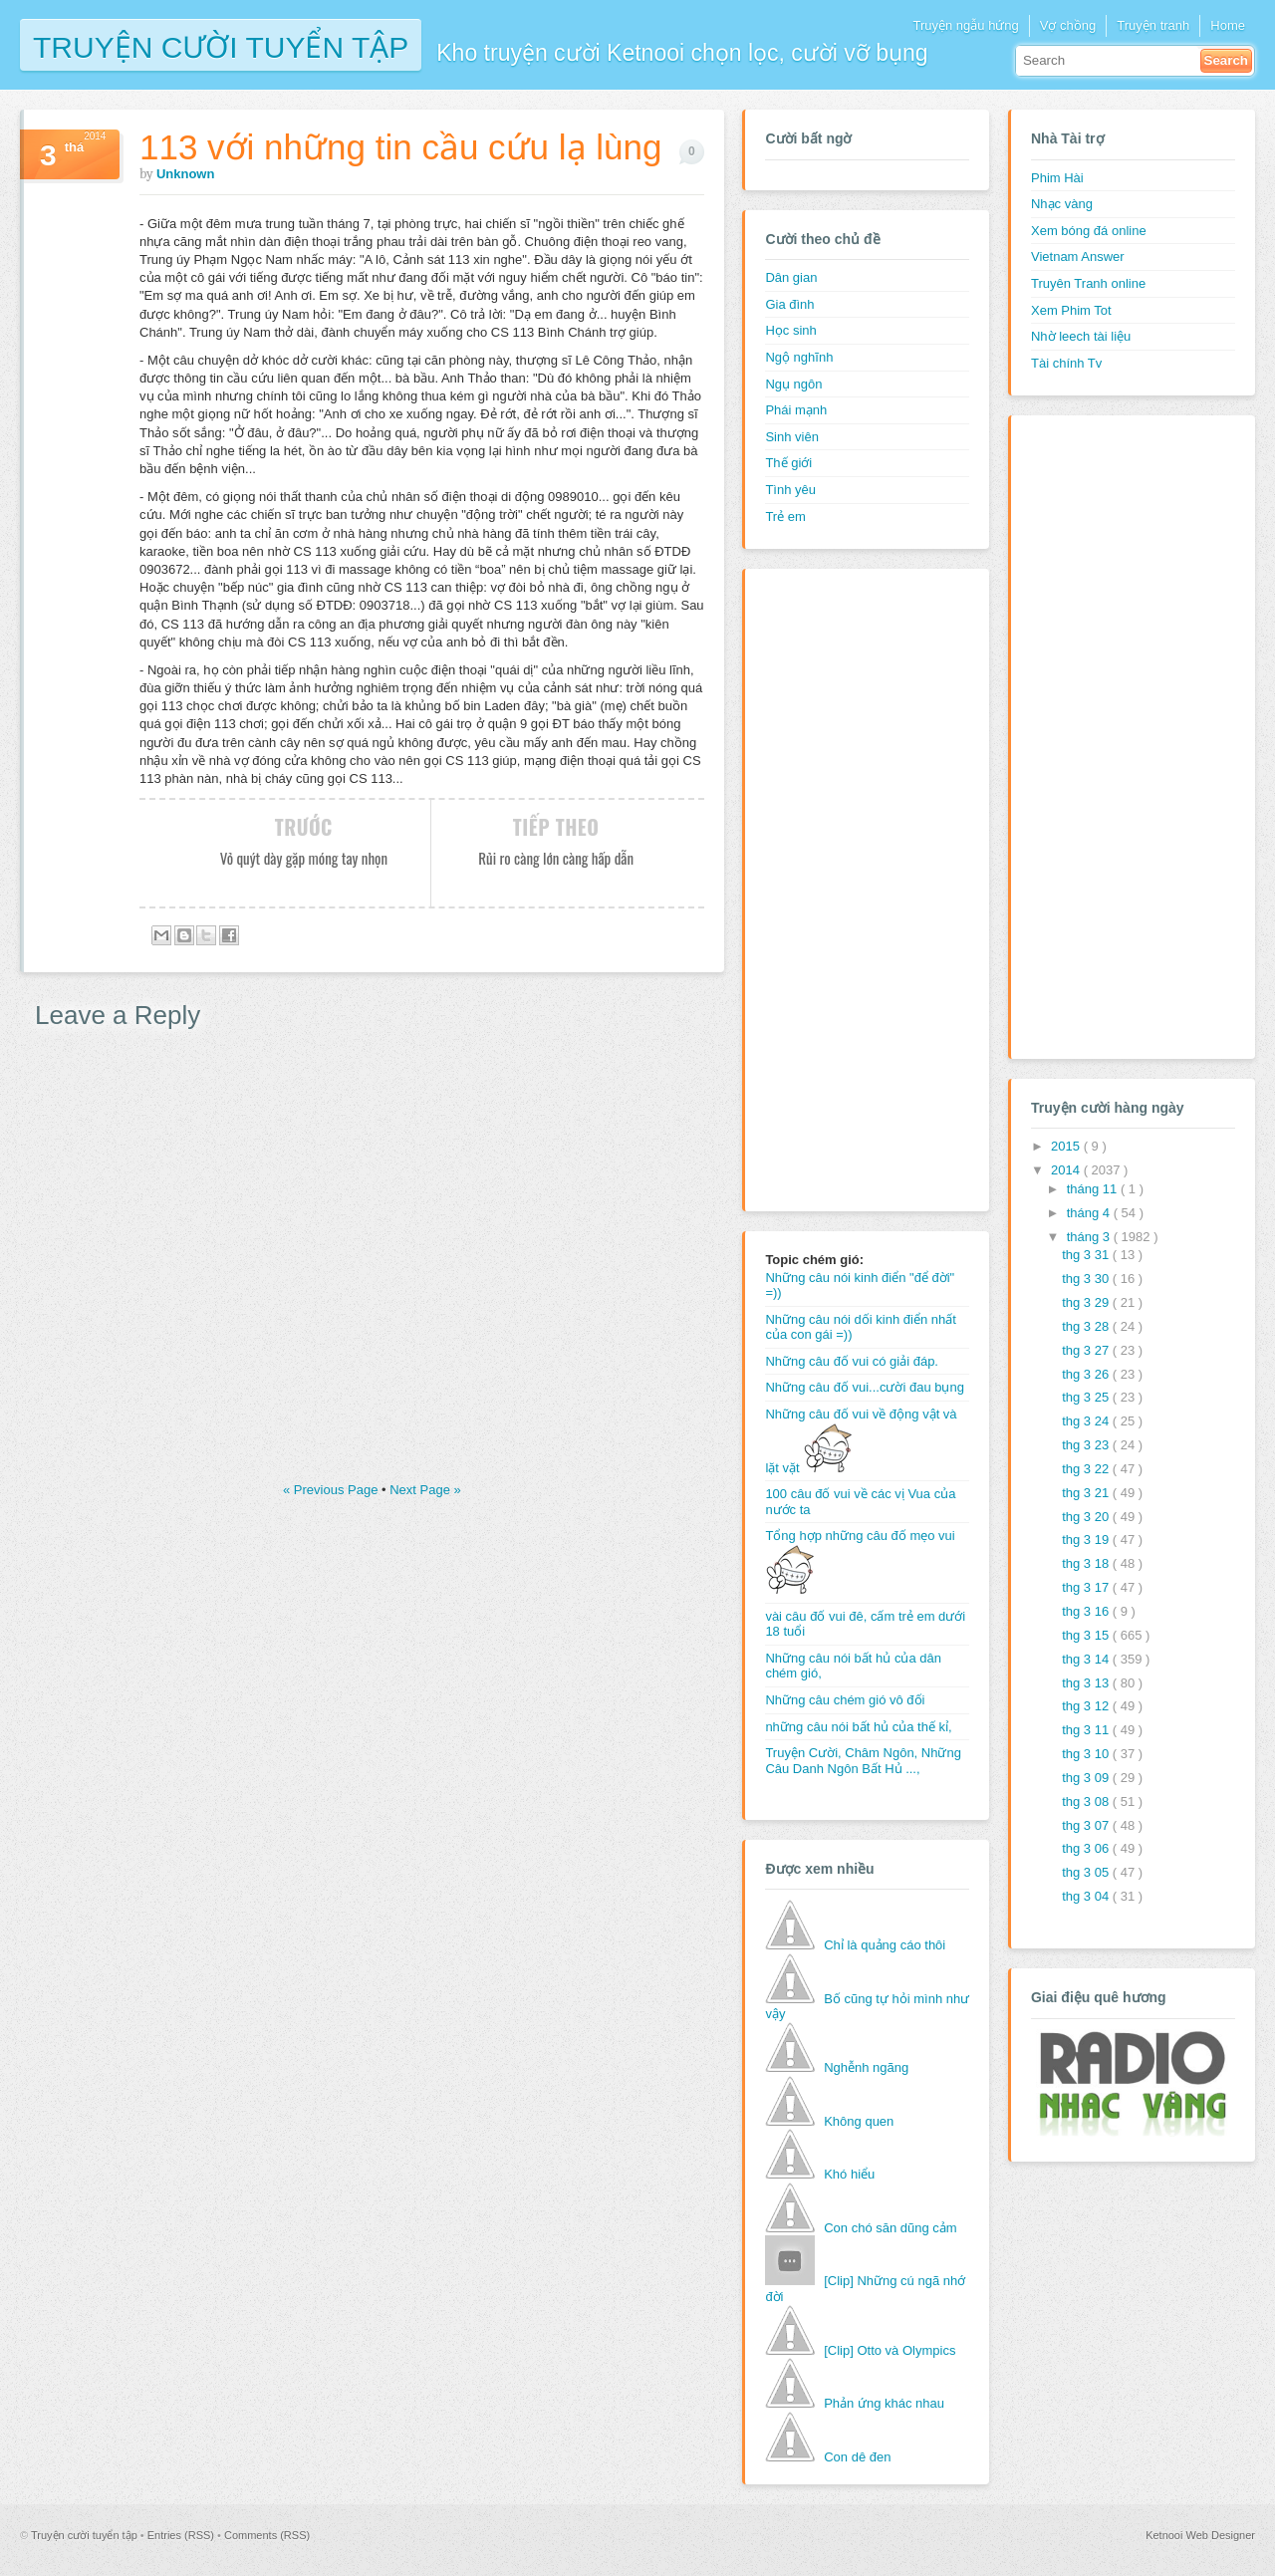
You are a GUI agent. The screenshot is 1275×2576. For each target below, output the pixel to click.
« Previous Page (332, 1489)
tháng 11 (1094, 1188)
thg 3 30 (1087, 1278)
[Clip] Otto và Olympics (889, 2350)
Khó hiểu (849, 2174)
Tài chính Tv (1066, 363)
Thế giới (788, 462)
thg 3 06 (1087, 1848)
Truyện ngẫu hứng (965, 25)
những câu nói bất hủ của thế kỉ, (858, 1726)
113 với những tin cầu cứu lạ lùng (400, 147)
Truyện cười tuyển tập (220, 45)
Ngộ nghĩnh (799, 357)
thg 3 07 (1087, 1825)
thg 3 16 (1087, 1611)
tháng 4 (1090, 1212)
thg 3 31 (1087, 1254)
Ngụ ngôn (793, 384)
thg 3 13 (1087, 1682)
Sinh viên (791, 436)
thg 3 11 (1087, 1729)
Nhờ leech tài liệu (1081, 336)
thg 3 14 (1087, 1659)
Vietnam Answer (1078, 256)
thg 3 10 (1087, 1753)
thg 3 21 (1087, 1492)
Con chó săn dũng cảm (890, 2227)
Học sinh (790, 330)
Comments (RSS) (267, 2535)
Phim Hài (1057, 177)
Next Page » (425, 1489)
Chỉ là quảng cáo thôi (884, 1944)
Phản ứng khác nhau (884, 2403)
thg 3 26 (1087, 1374)
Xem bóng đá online (1089, 230)
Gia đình (789, 304)
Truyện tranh (1153, 25)
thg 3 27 (1087, 1350)
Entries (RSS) (182, 2535)
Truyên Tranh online (1088, 283)
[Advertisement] (844, 887)
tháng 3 (1090, 1236)
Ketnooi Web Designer (1200, 2535)
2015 (1067, 1146)
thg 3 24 (1087, 1421)
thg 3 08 (1087, 1801)
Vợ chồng (1068, 25)
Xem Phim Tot (1071, 310)
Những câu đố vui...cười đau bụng (864, 1387)
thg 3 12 (1087, 1705)
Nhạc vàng (1062, 203)
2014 (1067, 1169)
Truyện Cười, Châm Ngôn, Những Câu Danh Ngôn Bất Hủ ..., (863, 1760)
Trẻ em (785, 516)
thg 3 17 (1087, 1587)
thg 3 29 (1087, 1302)
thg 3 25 (1087, 1397)
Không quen (858, 2121)
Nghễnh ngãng (866, 2067)
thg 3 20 (1087, 1516)
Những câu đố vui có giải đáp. (851, 1361)
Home (1227, 25)
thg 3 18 (1087, 1563)
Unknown (185, 173)
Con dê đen (857, 2456)
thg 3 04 (1087, 1896)
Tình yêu (790, 489)
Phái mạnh (796, 409)
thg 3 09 (1087, 1777)
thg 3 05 (1087, 1872)
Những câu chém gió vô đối (844, 1699)
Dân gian (791, 277)
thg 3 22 (1087, 1468)
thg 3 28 (1087, 1326)
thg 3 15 (1087, 1635)
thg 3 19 (1087, 1539)
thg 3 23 (1087, 1444)
